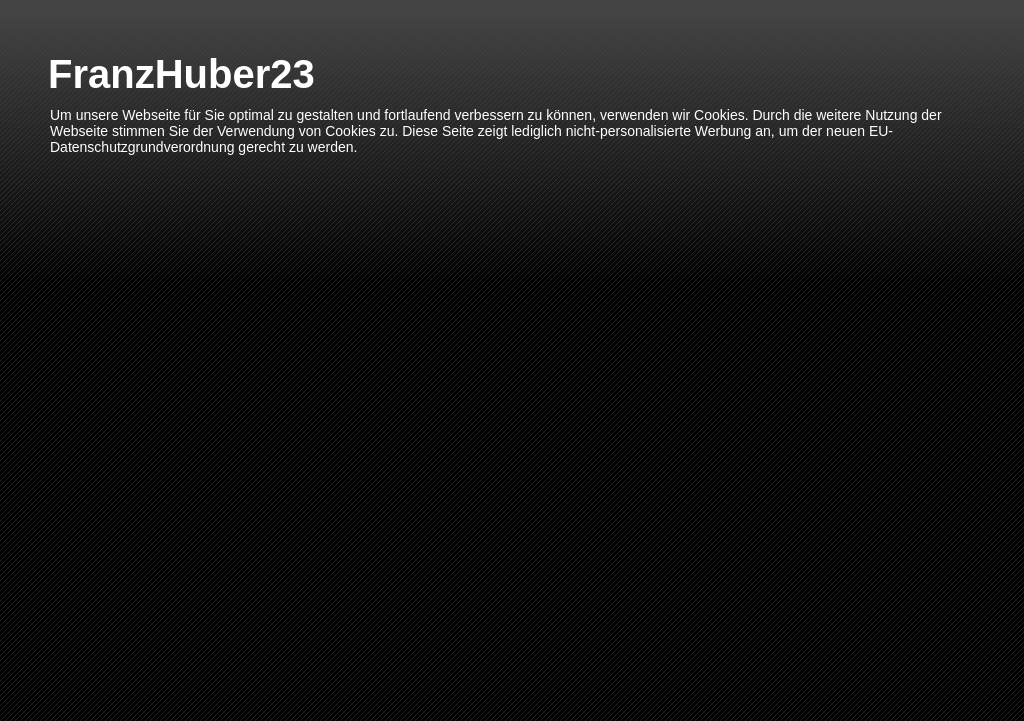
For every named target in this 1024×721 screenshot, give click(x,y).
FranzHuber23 (181, 74)
